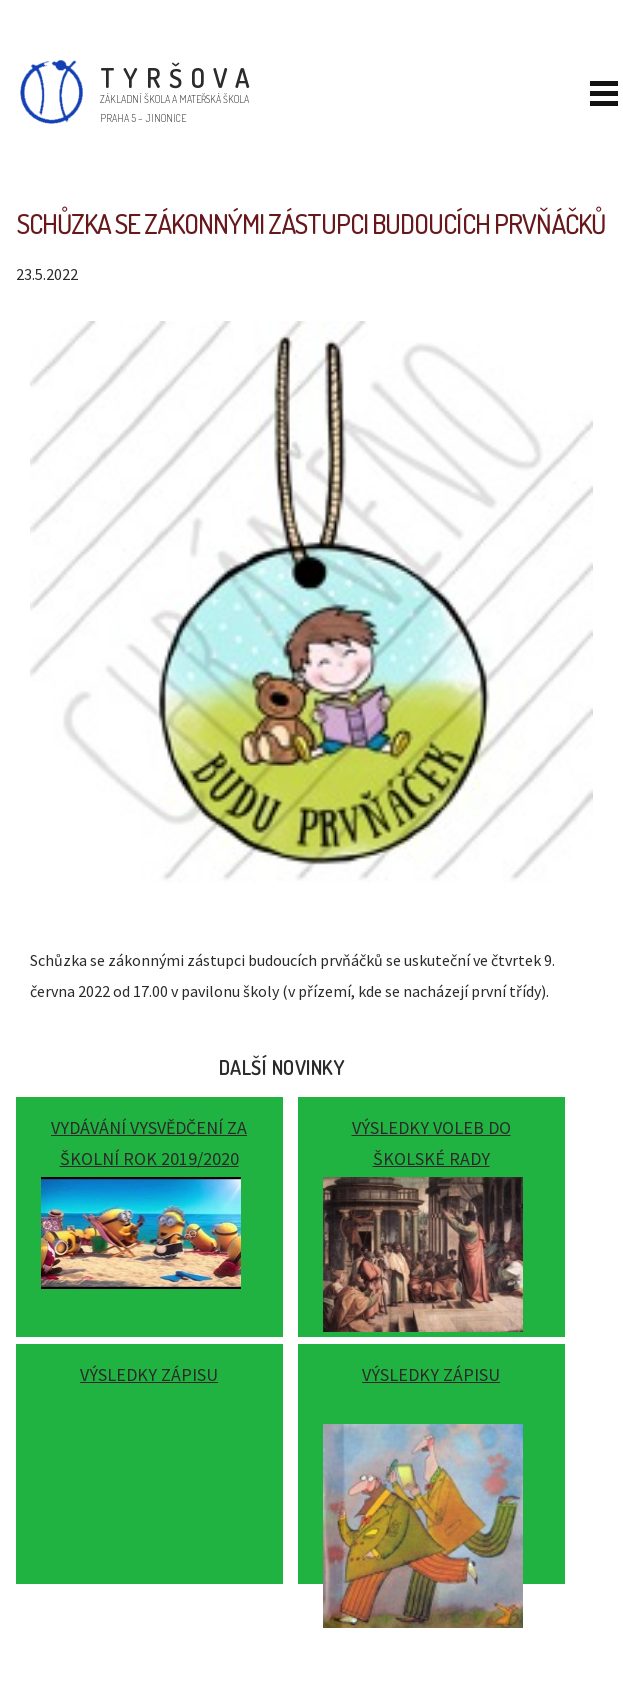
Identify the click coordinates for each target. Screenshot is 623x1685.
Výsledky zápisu (149, 1374)
